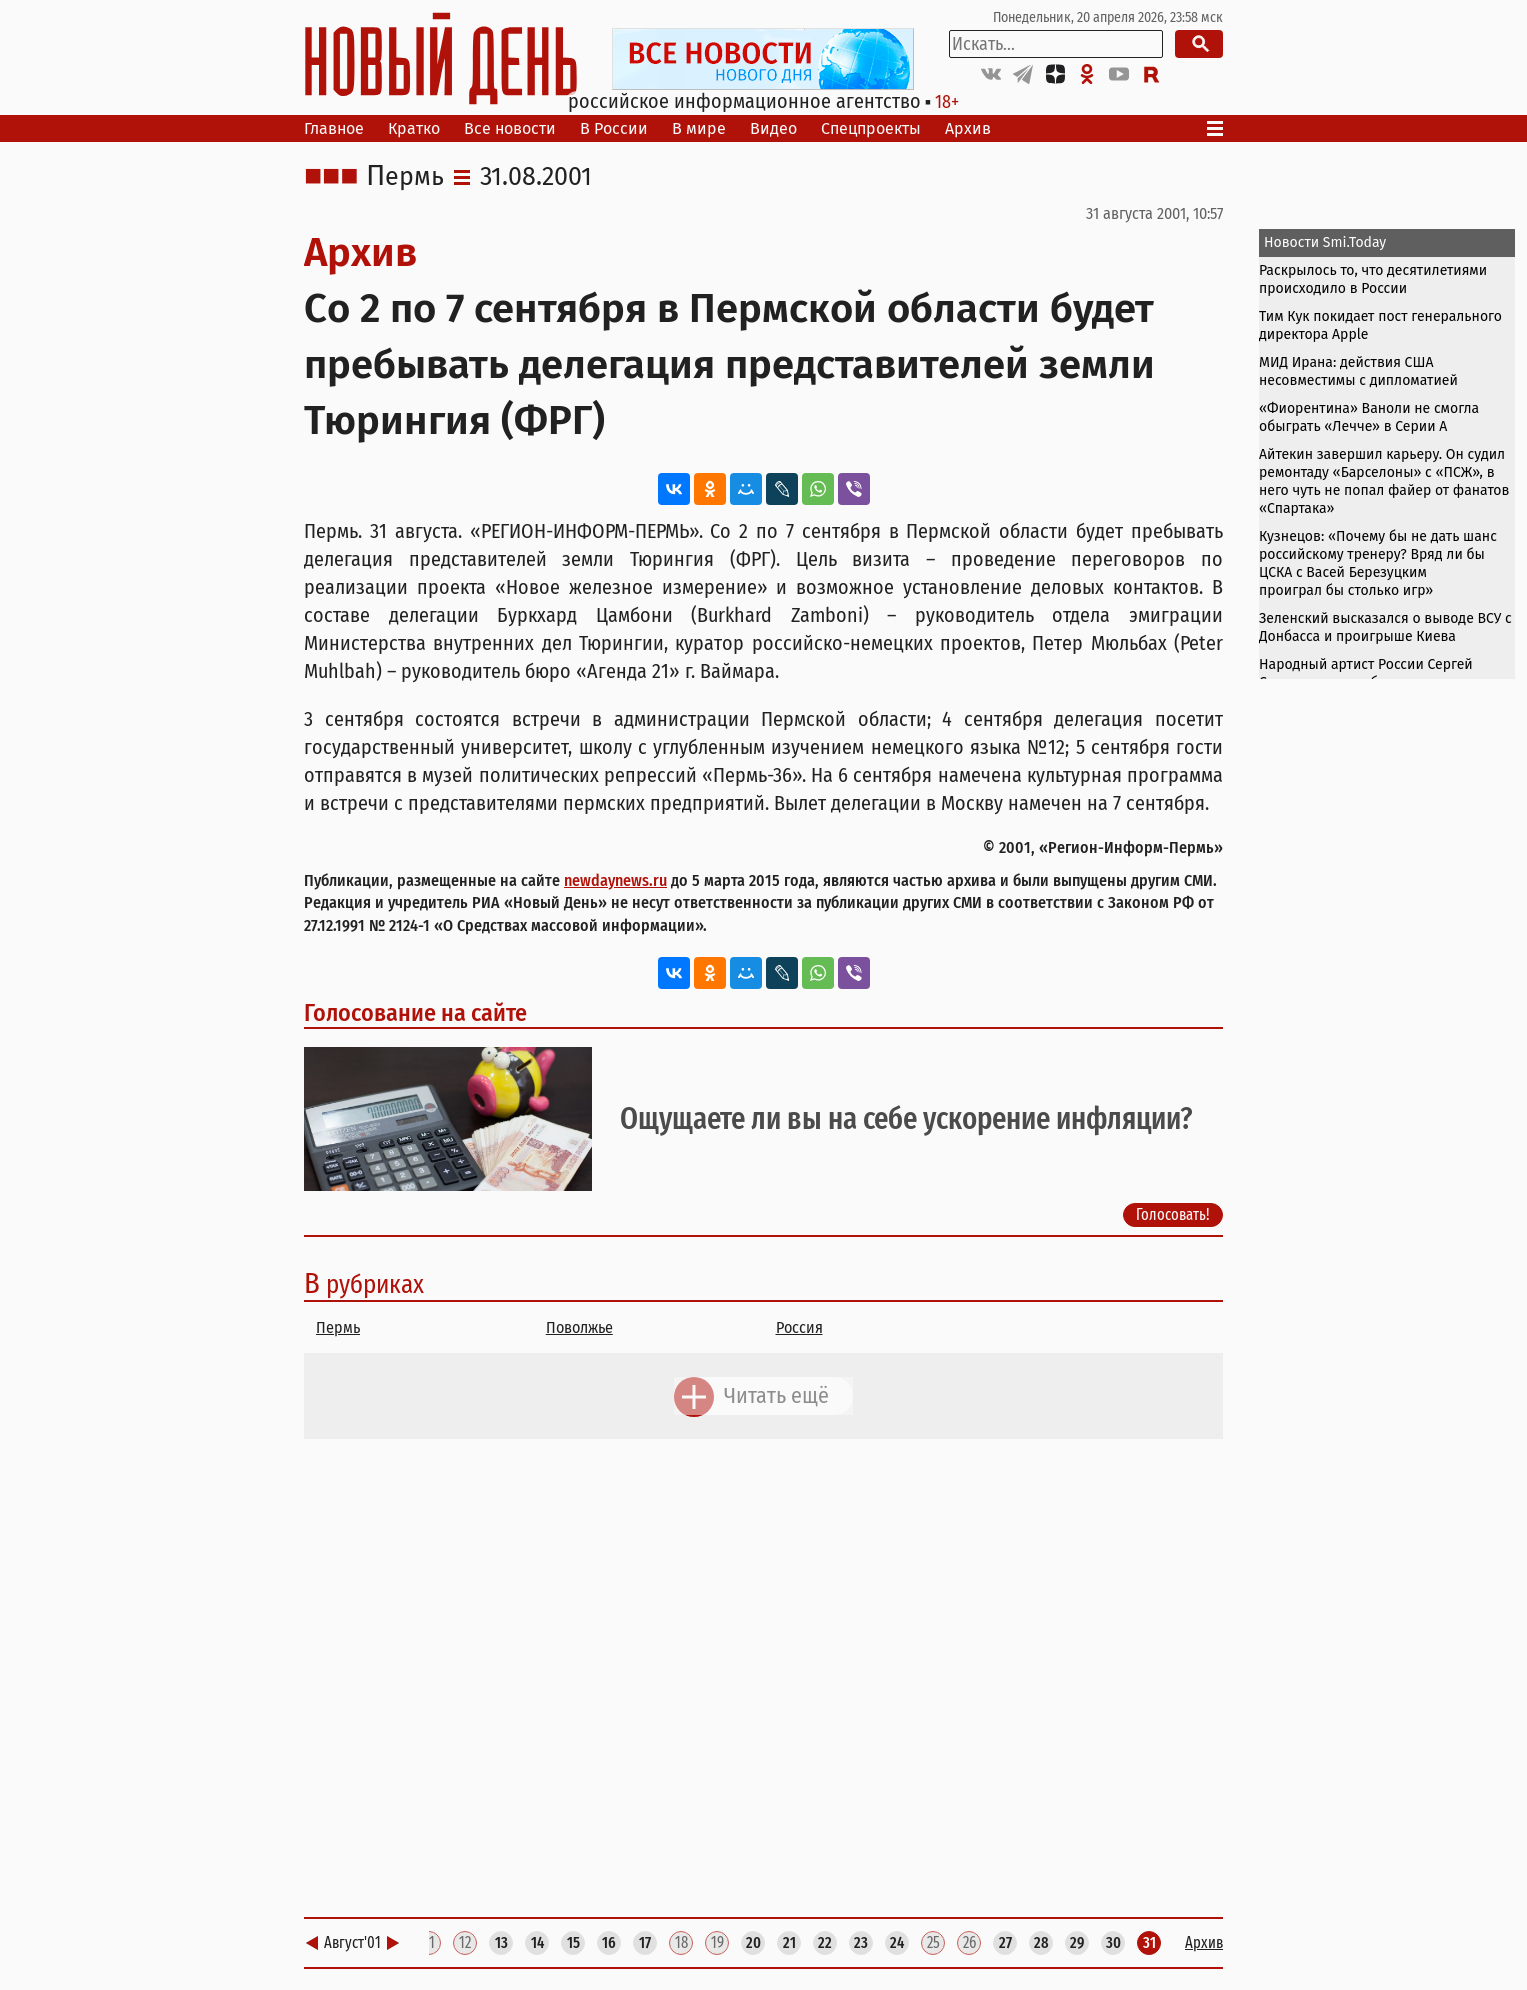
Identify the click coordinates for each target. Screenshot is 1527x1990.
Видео (773, 128)
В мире (699, 128)
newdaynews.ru (615, 880)
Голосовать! (1173, 1214)
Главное (334, 128)
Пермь (405, 177)
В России (614, 128)
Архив (968, 128)
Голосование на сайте (415, 1013)
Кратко (414, 128)
